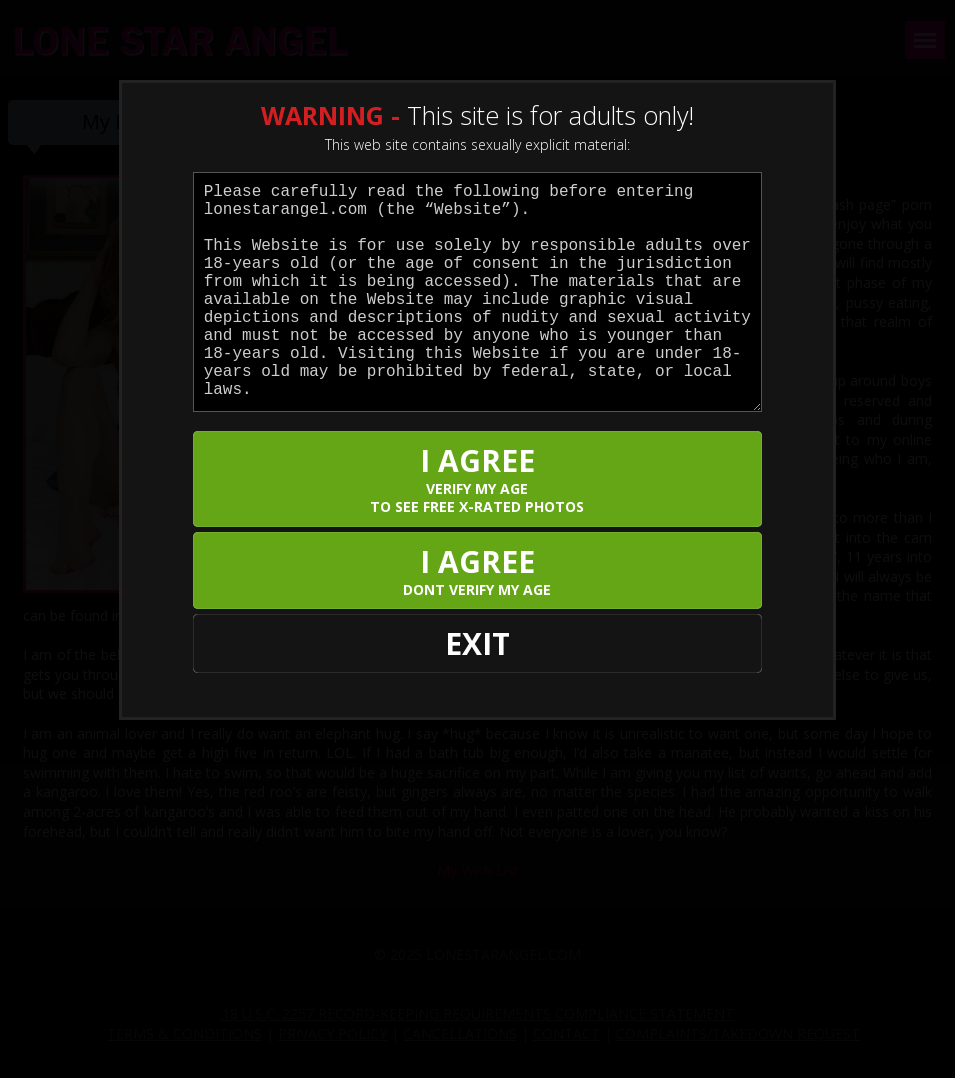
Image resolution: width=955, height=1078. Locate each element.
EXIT (477, 643)
